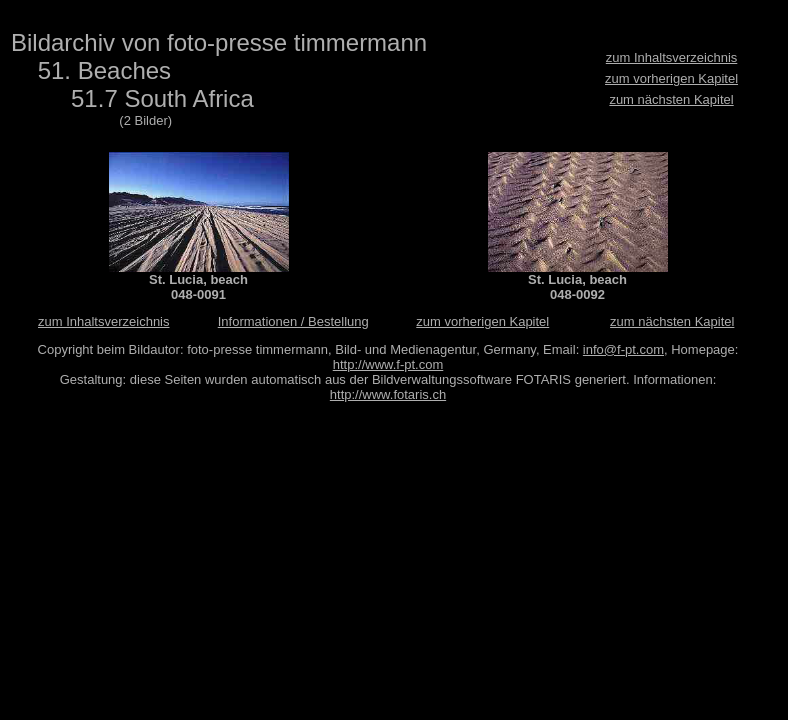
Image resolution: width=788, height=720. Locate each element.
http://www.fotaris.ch (388, 394)
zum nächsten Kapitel (671, 99)
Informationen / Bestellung (293, 321)
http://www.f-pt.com (388, 364)
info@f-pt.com (623, 349)
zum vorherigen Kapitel (671, 78)
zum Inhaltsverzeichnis (672, 57)
